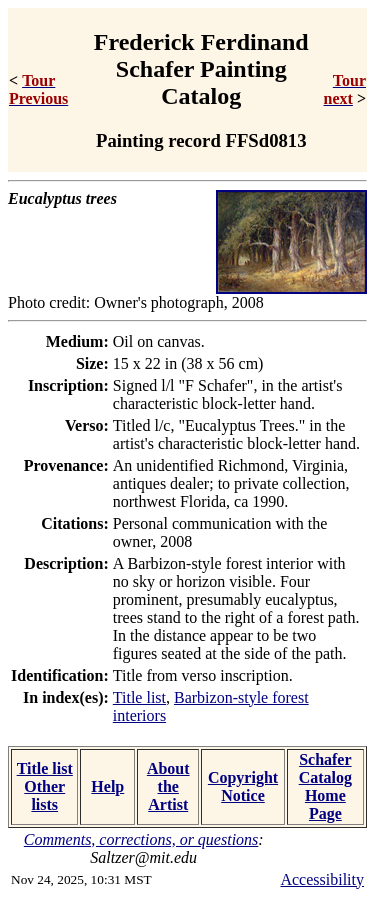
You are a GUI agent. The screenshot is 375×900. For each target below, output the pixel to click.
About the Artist (168, 786)
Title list (139, 697)
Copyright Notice (243, 786)
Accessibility (322, 879)
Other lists (44, 795)
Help (107, 786)
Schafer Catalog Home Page (325, 786)
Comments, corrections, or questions (141, 839)
